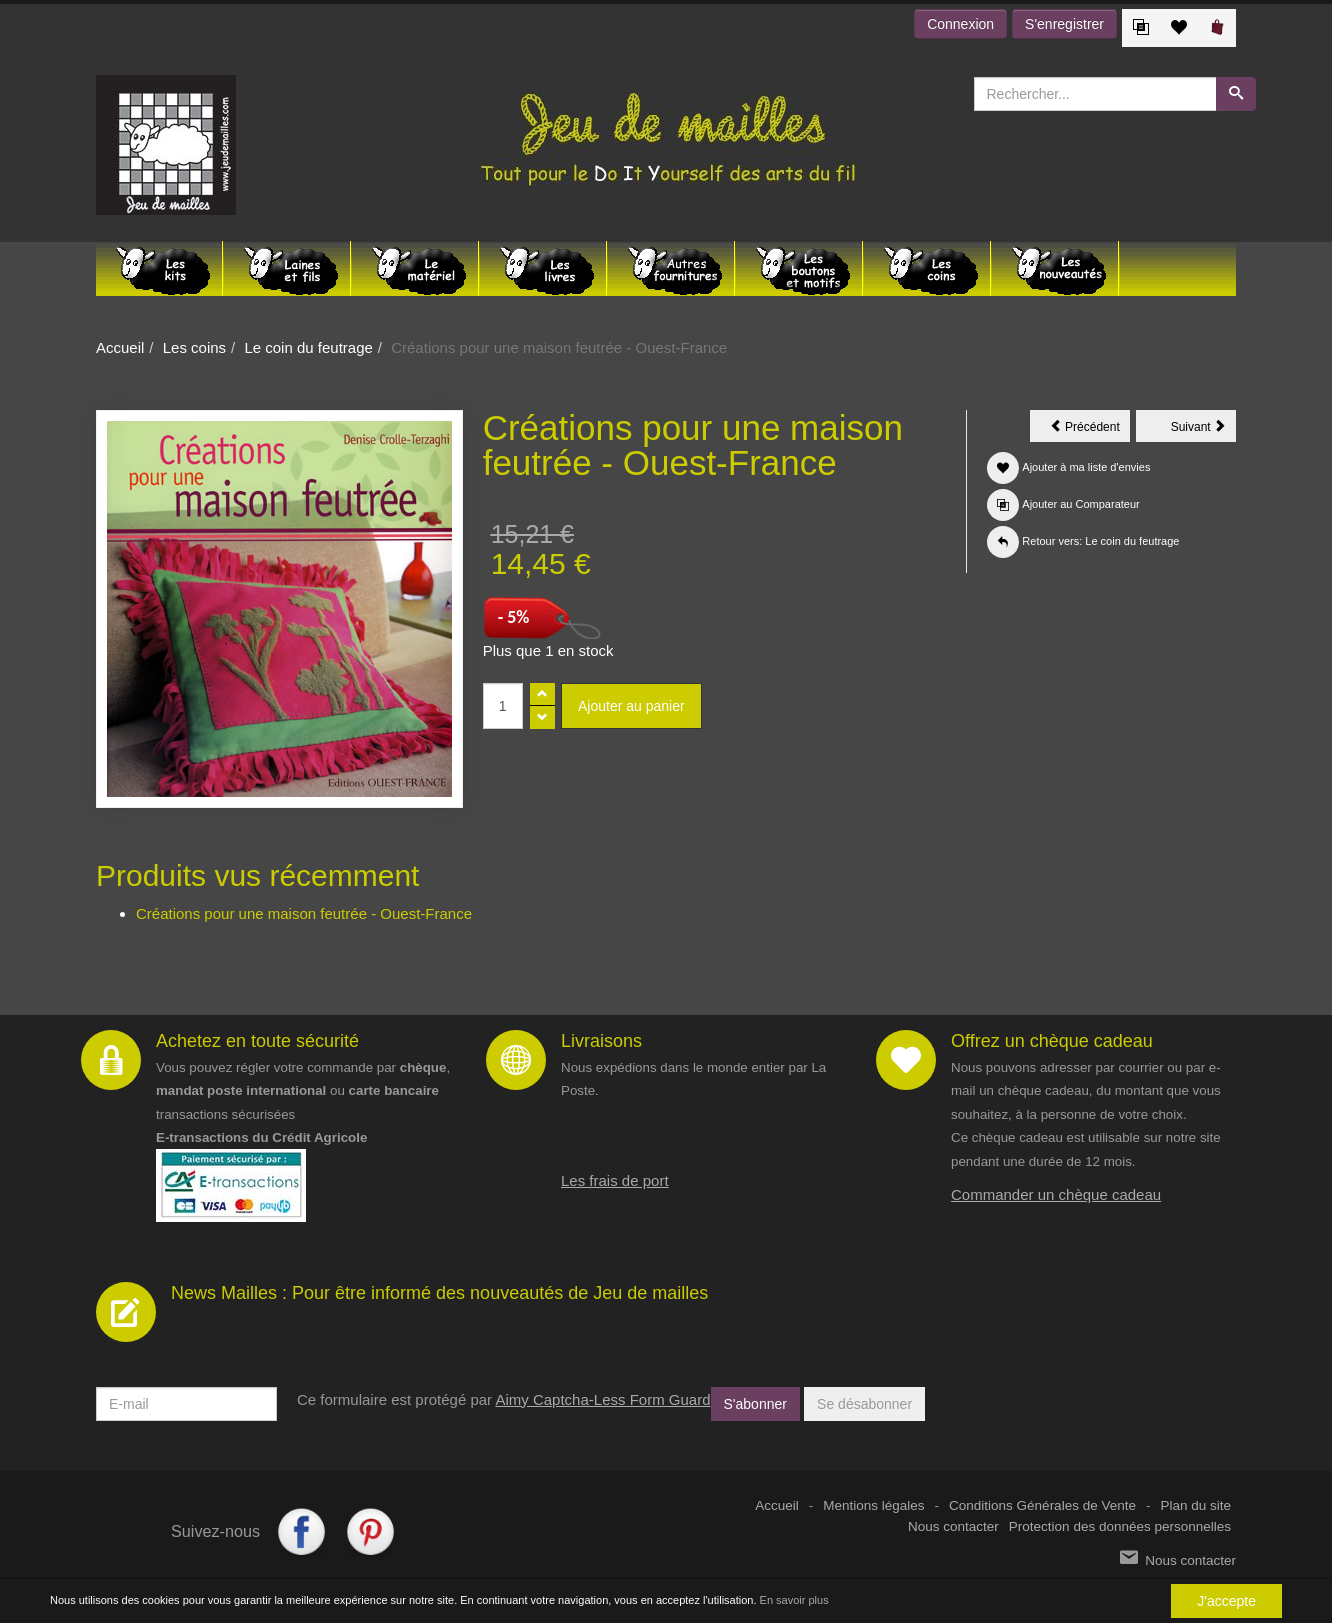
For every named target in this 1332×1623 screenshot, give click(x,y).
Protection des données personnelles (1120, 1526)
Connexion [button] (960, 24)
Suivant (1203, 430)
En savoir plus (794, 1600)
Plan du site (1195, 1505)
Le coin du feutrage (308, 347)
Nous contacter (953, 1526)
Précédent (1090, 430)
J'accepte (1226, 1601)
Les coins (194, 347)
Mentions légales (873, 1505)
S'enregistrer (1064, 24)
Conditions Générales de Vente (1042, 1505)
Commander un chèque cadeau (1056, 1194)
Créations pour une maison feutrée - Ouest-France (304, 913)
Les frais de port (615, 1180)
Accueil (120, 347)
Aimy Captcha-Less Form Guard (602, 1399)
